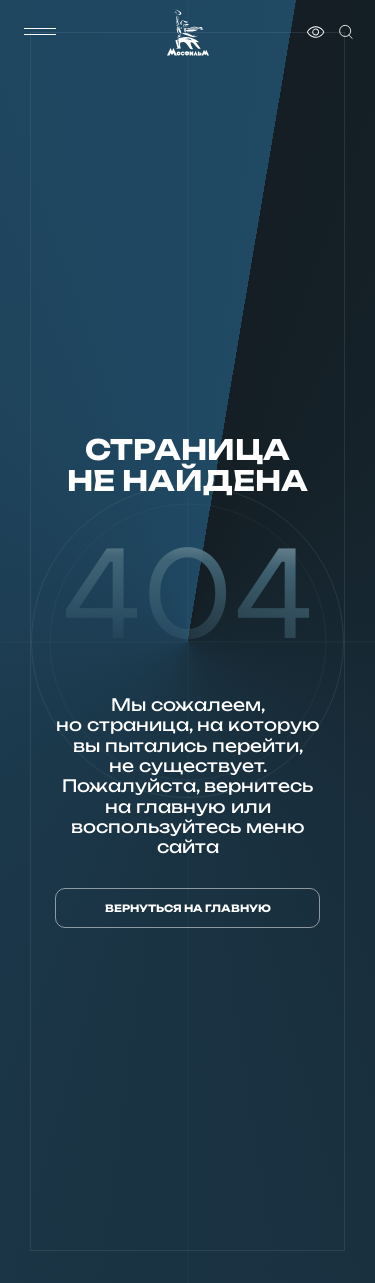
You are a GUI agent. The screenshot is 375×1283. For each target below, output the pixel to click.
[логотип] (188, 32)
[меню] (40, 32)
